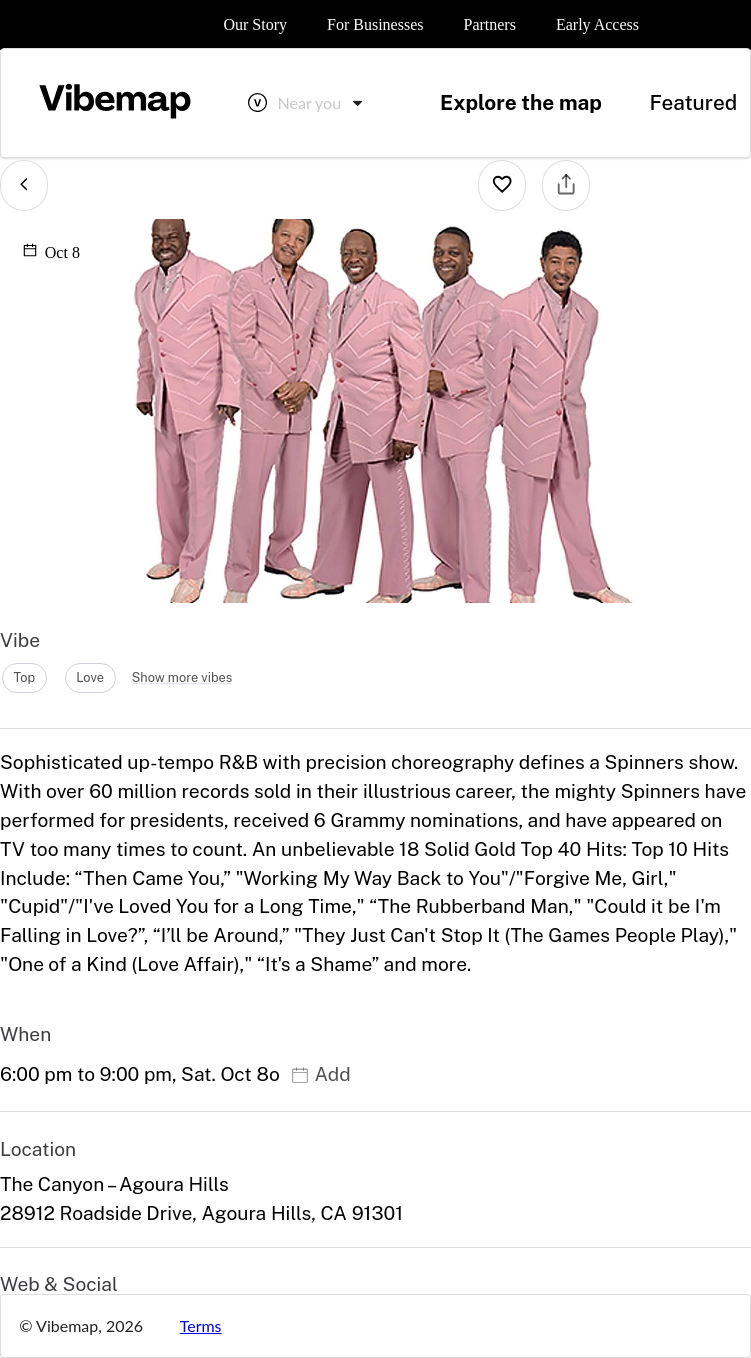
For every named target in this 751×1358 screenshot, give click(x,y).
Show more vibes (182, 677)
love (90, 677)
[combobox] (322, 103)
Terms (201, 1325)
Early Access (597, 24)
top (24, 677)
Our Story (255, 24)
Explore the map (521, 102)
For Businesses (375, 24)
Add (320, 1074)
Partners (489, 24)
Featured (693, 102)
